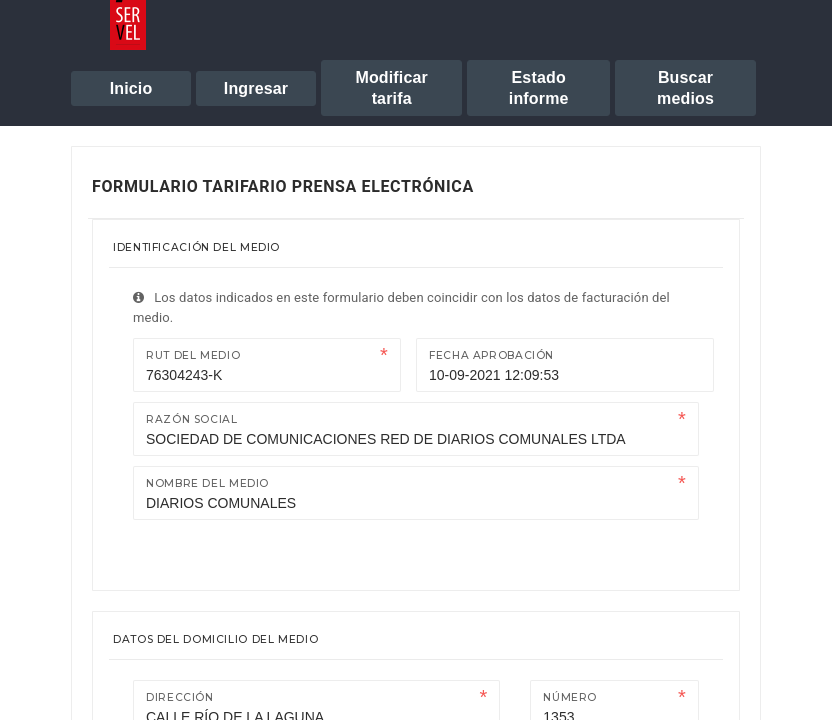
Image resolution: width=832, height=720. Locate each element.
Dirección (180, 697)
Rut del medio (193, 355)
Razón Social (192, 419)
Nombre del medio (207, 483)
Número (570, 697)
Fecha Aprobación (491, 355)
